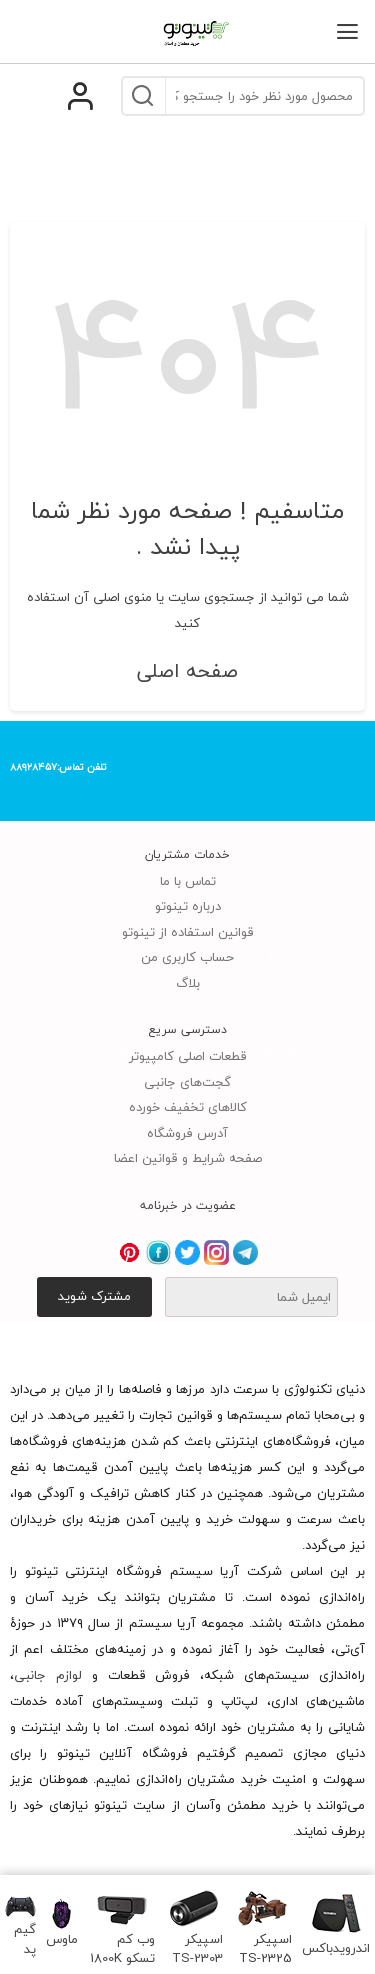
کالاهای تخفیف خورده (188, 1107)
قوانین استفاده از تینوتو (188, 932)
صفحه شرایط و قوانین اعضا (188, 1158)
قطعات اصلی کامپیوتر (188, 1056)
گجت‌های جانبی (187, 1082)
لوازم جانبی (48, 1675)
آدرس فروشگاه (187, 1133)
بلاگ (188, 983)
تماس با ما (188, 881)
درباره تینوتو (188, 906)
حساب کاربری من (187, 957)
